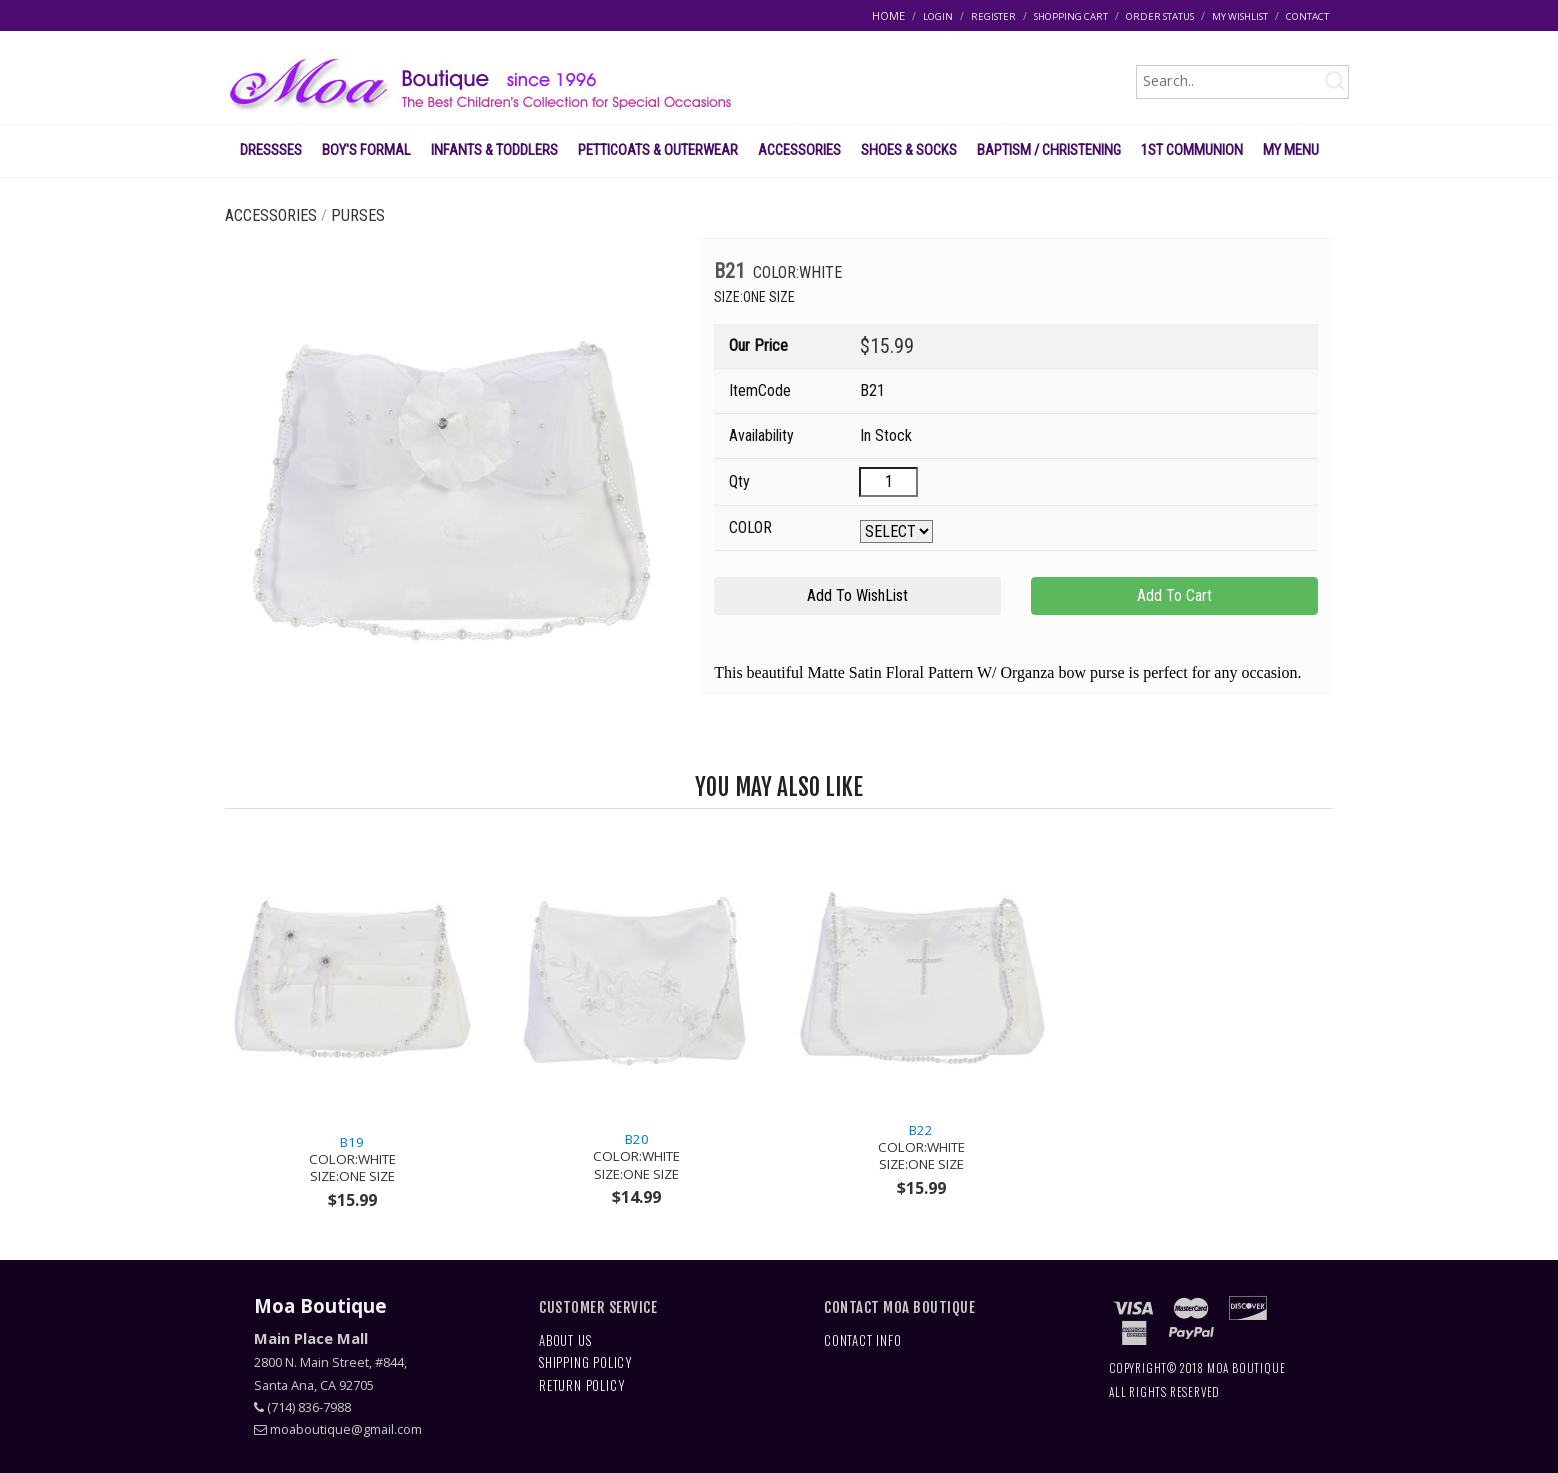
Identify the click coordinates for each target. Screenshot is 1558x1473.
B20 (636, 1156)
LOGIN (938, 16)
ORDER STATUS (1160, 16)
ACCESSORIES (799, 150)
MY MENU (1291, 150)
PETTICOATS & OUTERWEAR (658, 150)
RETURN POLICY (581, 1385)
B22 (921, 1147)
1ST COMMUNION (1192, 150)
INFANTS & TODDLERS (494, 150)
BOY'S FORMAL (366, 150)
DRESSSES (271, 150)
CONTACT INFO (863, 1340)
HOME (888, 15)
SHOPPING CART (1071, 16)
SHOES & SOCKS (909, 150)
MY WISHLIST (1240, 16)
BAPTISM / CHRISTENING (1049, 150)
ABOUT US (565, 1340)
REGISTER (993, 16)
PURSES (358, 215)
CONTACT (1307, 16)
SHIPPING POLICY (585, 1362)
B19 (352, 1159)
